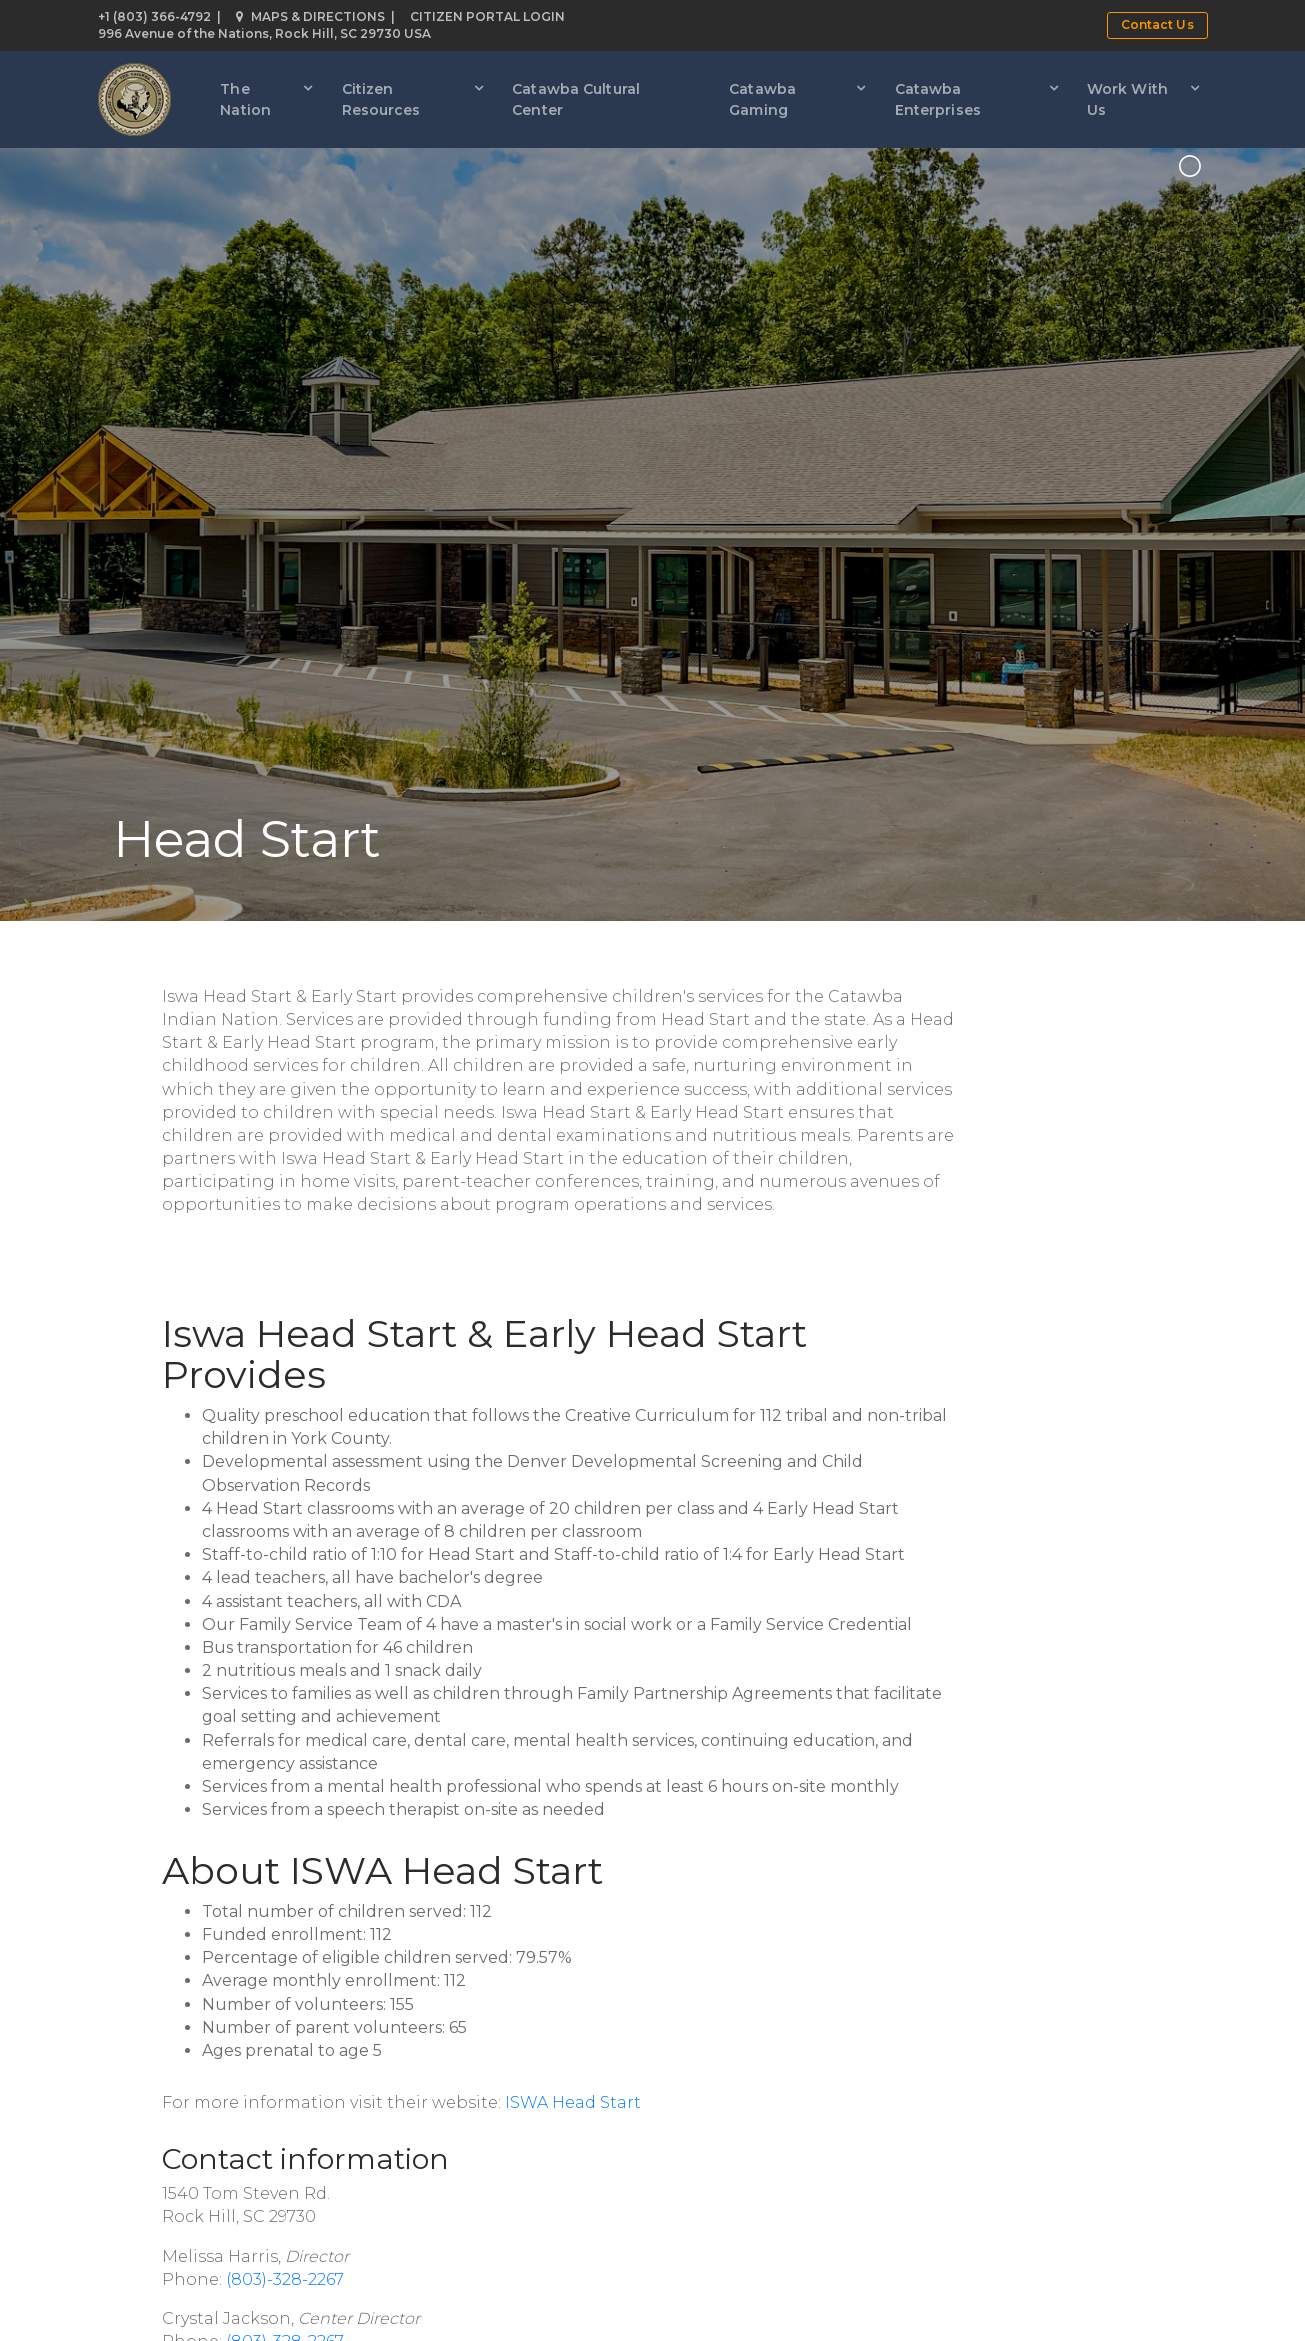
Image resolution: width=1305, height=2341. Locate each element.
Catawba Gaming (762, 99)
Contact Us (1157, 24)
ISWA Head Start (573, 2102)
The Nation (245, 99)
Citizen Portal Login (487, 16)
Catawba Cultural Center (576, 99)
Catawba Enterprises (938, 99)
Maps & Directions (310, 16)
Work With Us (1127, 99)
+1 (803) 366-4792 (154, 16)
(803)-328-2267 (285, 2279)
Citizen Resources (381, 99)
